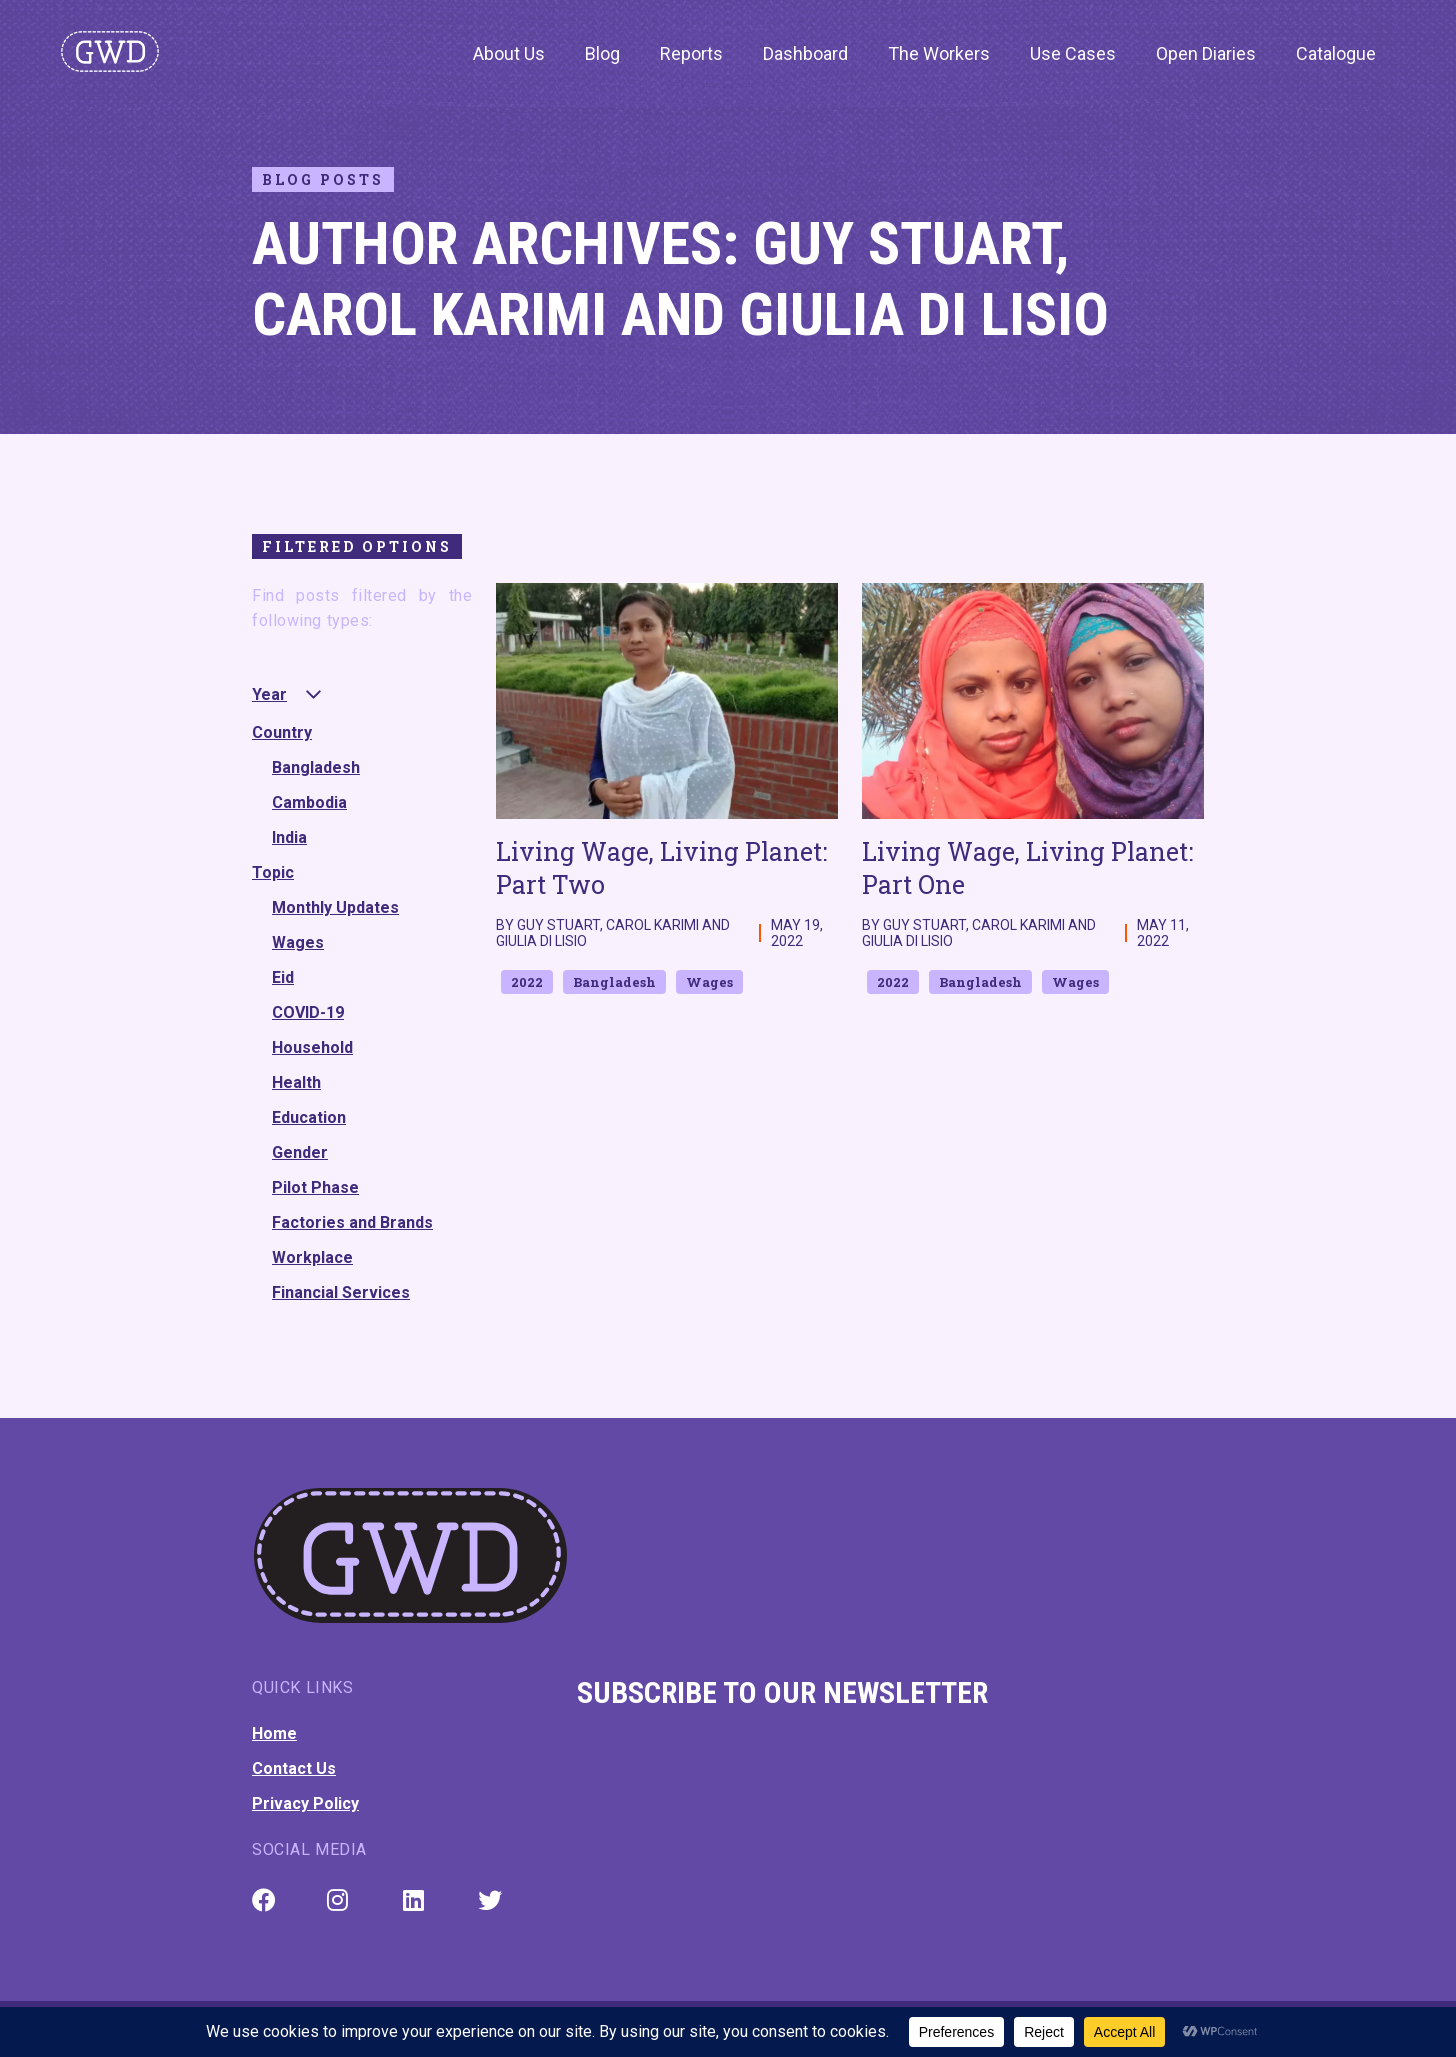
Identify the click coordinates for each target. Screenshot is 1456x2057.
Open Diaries (1206, 53)
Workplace (312, 1257)
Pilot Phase (315, 1187)
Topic (273, 872)
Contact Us (294, 1768)
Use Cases (1073, 53)
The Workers (939, 53)
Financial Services (341, 1292)
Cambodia (309, 802)
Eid (283, 977)
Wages (298, 942)
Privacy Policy (305, 1803)
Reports (691, 53)
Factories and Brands (352, 1222)
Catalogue (1336, 53)
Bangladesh (316, 767)
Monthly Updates (335, 907)
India (289, 837)
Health (296, 1082)
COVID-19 (308, 1012)
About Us (509, 53)
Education (309, 1117)
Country (282, 732)
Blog (602, 53)
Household (312, 1047)
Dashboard (805, 53)
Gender (300, 1152)
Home (274, 1733)
